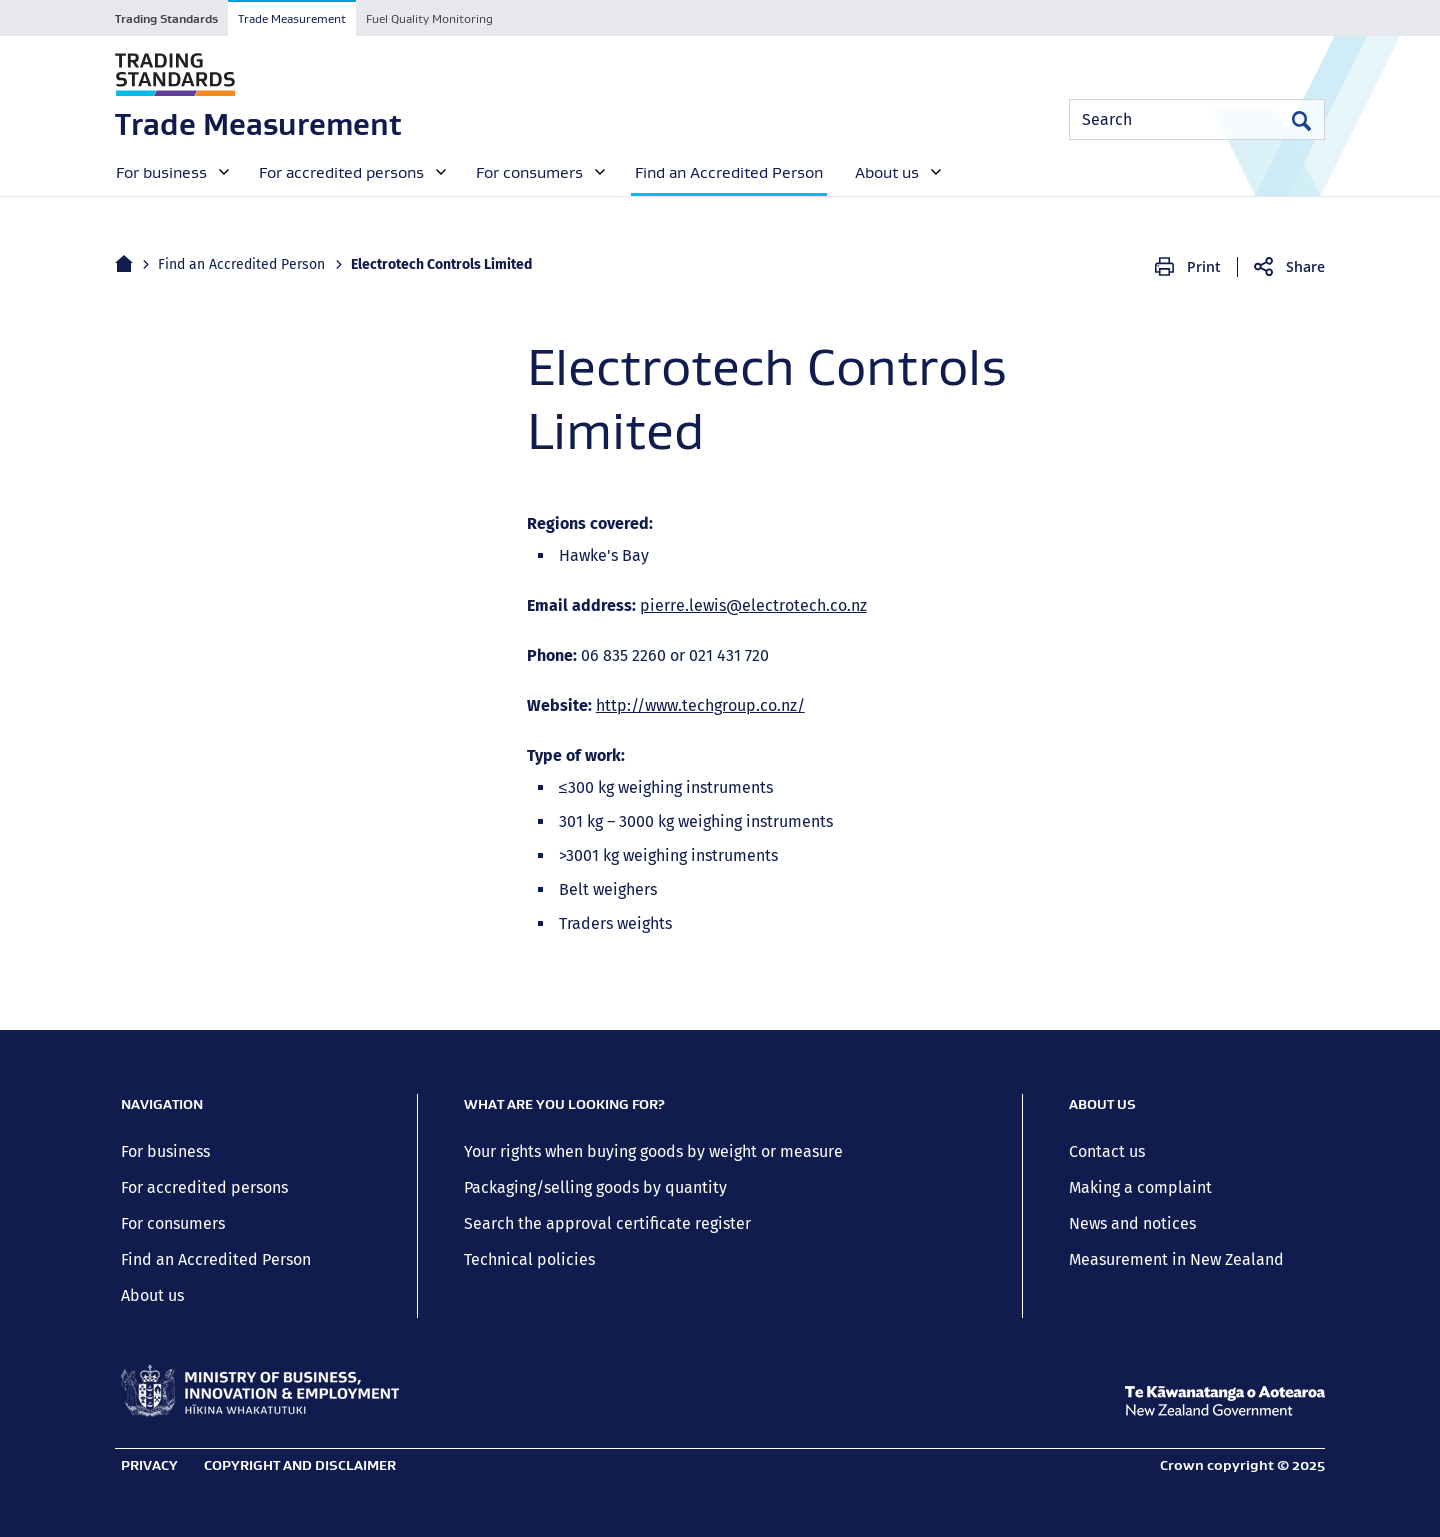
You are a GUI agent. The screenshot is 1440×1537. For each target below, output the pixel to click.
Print (1204, 266)
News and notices (1132, 1223)
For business (165, 1151)
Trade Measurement (292, 18)
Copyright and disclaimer (300, 1465)
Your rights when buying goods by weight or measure (653, 1151)
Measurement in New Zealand (1176, 1259)
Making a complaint (1140, 1187)
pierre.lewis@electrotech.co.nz (753, 605)
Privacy (149, 1465)
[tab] (166, 18)
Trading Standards (166, 18)
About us (152, 1295)
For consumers (173, 1223)
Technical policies (529, 1259)
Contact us (1107, 1151)
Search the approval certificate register (607, 1223)
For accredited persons (204, 1187)
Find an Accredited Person (241, 264)
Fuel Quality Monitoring (429, 18)
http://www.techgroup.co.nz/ (700, 705)
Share (1305, 266)
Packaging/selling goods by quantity (595, 1187)
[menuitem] (170, 171)
